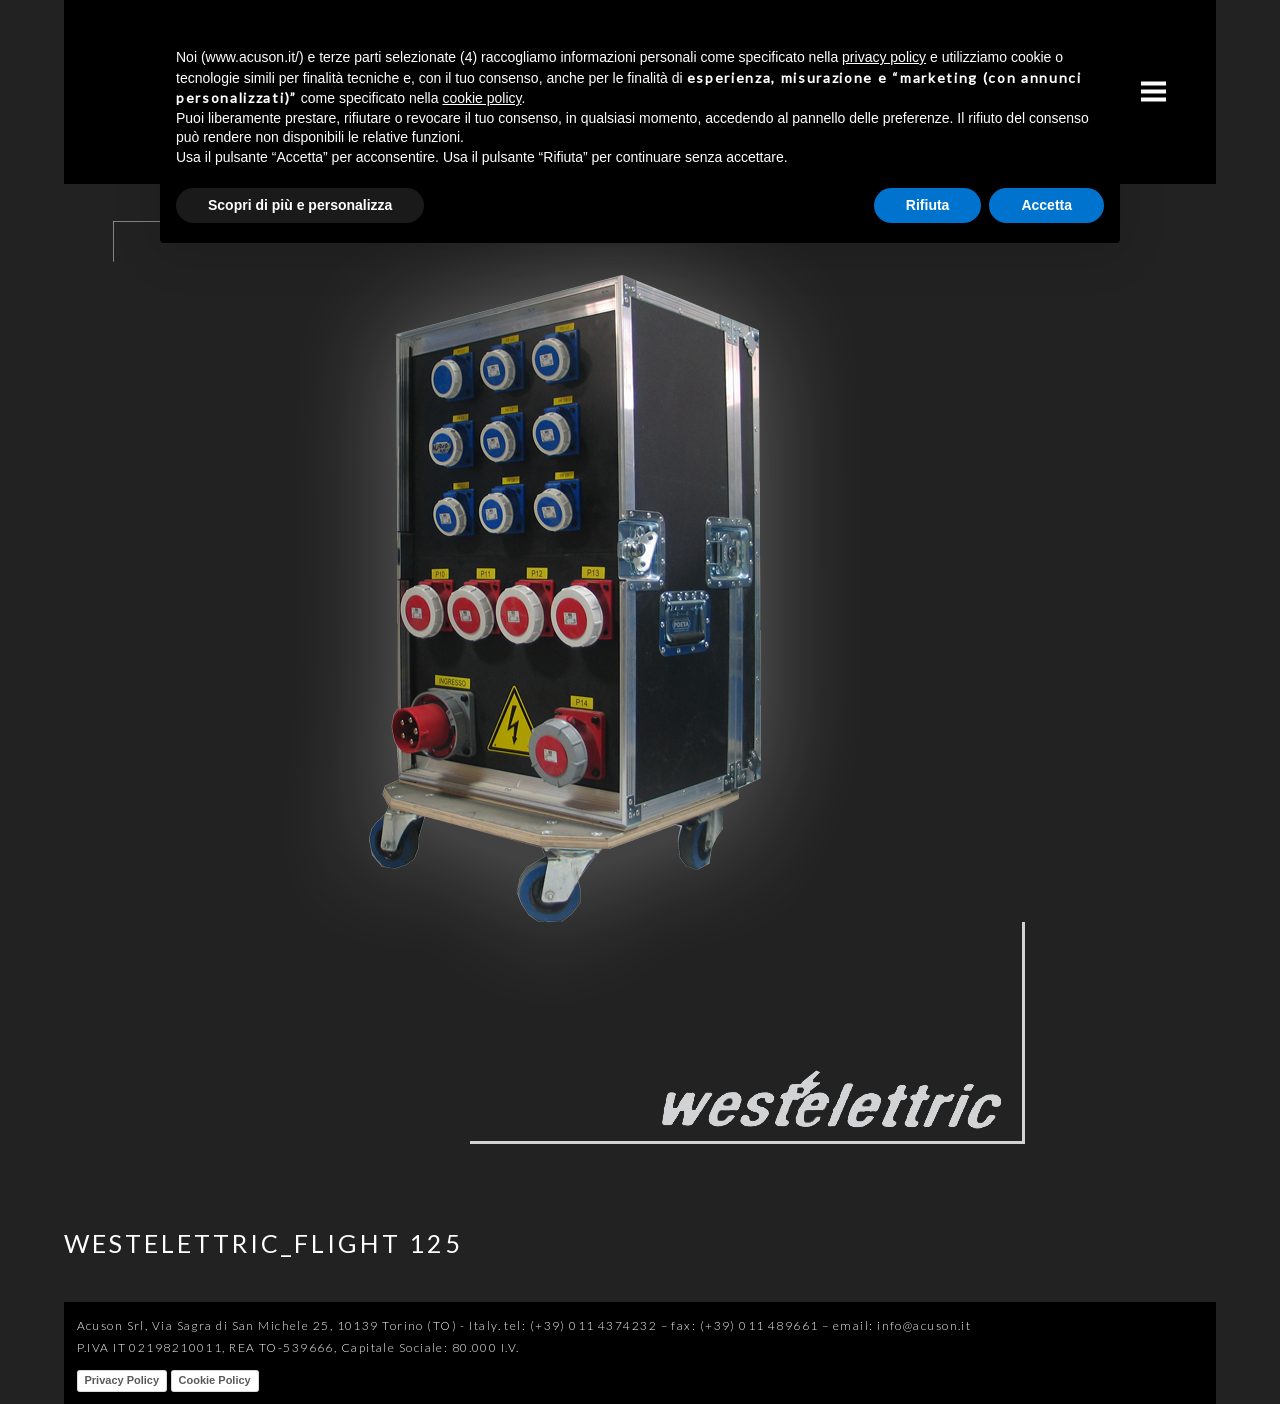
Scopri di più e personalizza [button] (300, 205)
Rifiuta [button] (928, 205)
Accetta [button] (1046, 205)
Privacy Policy (122, 1380)
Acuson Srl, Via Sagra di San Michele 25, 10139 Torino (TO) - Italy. (289, 1325)
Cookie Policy (215, 1380)
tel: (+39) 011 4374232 (580, 1325)
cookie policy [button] (481, 98)
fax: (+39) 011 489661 (744, 1325)
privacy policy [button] (884, 57)
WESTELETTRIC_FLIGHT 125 (263, 1243)
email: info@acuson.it (902, 1325)
